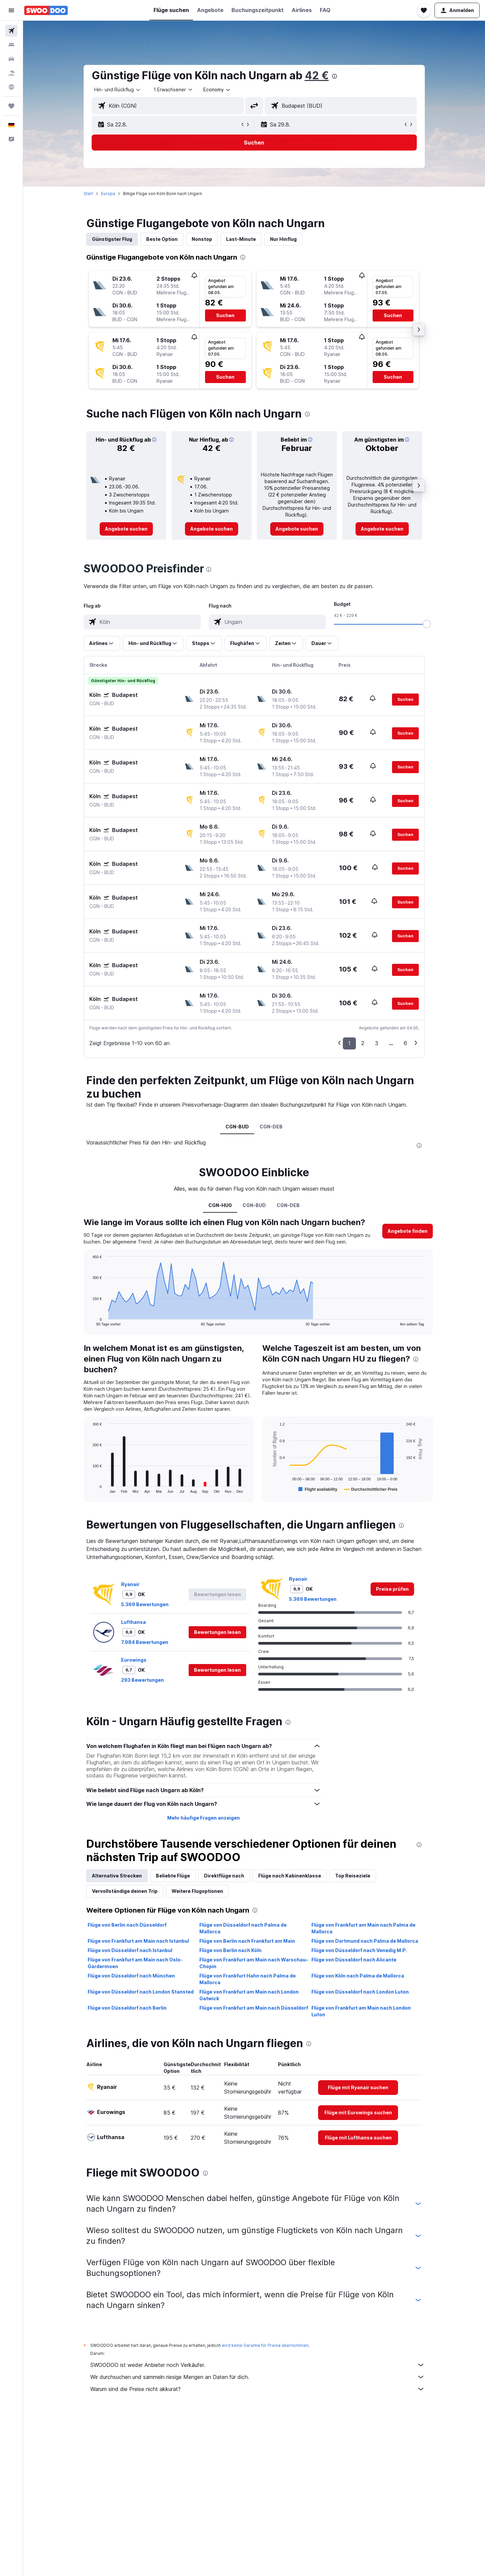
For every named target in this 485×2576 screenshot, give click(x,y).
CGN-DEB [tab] (271, 1126)
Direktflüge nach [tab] (224, 1875)
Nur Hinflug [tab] (283, 239)
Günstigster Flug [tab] (112, 239)
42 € (317, 75)
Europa (108, 193)
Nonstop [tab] (202, 239)
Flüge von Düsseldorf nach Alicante (353, 1959)
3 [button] (376, 1043)
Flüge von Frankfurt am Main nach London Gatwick (249, 1995)
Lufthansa (133, 1622)
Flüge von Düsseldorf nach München (131, 1976)
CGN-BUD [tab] (237, 1126)
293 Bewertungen (142, 1680)
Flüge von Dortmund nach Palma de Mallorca (364, 1941)
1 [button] (349, 1043)
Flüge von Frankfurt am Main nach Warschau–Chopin (253, 1963)
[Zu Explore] (11, 87)
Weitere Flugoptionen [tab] (197, 1891)
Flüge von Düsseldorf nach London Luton (360, 1992)
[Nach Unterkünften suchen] (11, 45)
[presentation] (334, 76)
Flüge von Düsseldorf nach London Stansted (141, 1992)
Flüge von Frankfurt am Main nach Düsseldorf (253, 2008)
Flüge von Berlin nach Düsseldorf (127, 1925)
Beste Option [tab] (162, 239)
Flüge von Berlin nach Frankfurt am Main (247, 1941)
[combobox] (118, 89)
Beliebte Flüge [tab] (173, 1875)
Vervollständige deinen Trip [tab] (125, 1891)
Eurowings (134, 1660)
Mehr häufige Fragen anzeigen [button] (203, 1818)
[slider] (427, 624)
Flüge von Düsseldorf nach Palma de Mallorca (243, 1928)
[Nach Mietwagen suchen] (11, 59)
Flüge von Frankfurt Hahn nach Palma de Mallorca (247, 1979)
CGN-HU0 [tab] (220, 1205)
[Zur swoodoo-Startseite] (46, 10)
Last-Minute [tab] (241, 239)
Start (88, 193)
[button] (11, 10)
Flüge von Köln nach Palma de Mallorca (357, 1976)
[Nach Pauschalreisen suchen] (11, 73)
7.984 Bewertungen (144, 1642)
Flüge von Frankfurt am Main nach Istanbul (138, 1941)
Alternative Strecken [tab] (117, 1875)
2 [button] (362, 1043)
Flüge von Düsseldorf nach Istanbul (130, 1950)
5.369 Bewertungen (145, 1604)
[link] (126, 529)
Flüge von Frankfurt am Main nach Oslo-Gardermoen (135, 1963)
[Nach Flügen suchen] (11, 30)
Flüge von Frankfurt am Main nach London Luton (361, 2011)
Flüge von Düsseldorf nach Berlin (127, 2008)
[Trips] (11, 106)
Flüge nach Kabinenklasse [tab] (289, 1875)
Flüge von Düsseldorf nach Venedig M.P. (359, 1950)
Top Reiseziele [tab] (352, 1875)
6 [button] (405, 1043)
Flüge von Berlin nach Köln (230, 1950)
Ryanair (130, 1584)
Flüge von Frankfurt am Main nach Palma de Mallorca (363, 1928)
